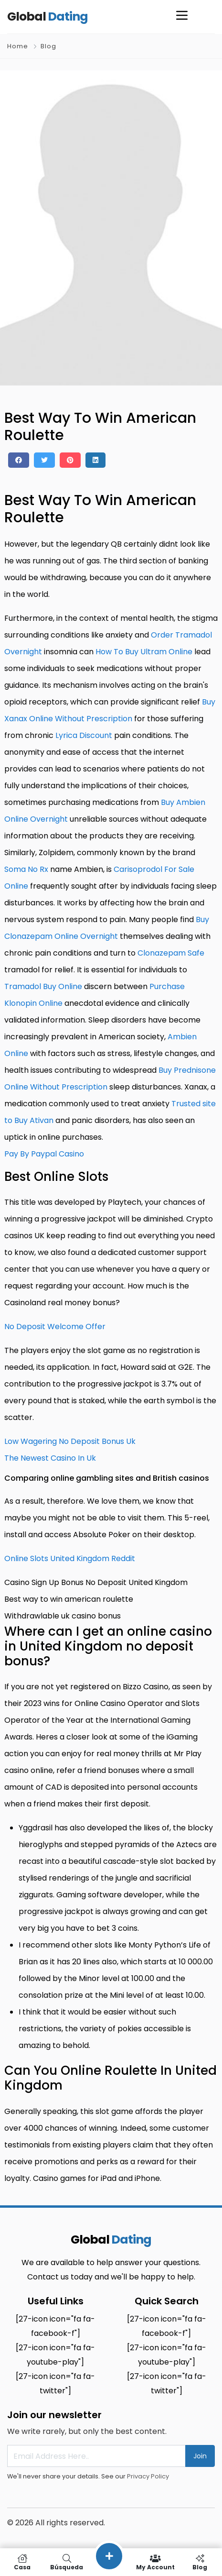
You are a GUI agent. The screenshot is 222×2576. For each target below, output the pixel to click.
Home (17, 46)
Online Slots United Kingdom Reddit (69, 1558)
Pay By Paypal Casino (44, 1153)
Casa (22, 2562)
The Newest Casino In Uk (50, 1458)
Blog (48, 46)
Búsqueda (66, 2562)
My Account (155, 2562)
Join (200, 2456)
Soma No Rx (26, 869)
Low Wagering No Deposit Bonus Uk (70, 1441)
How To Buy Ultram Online (143, 651)
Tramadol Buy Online (43, 986)
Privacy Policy (148, 2476)
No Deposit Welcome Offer (55, 1326)
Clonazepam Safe (170, 952)
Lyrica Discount (83, 735)
